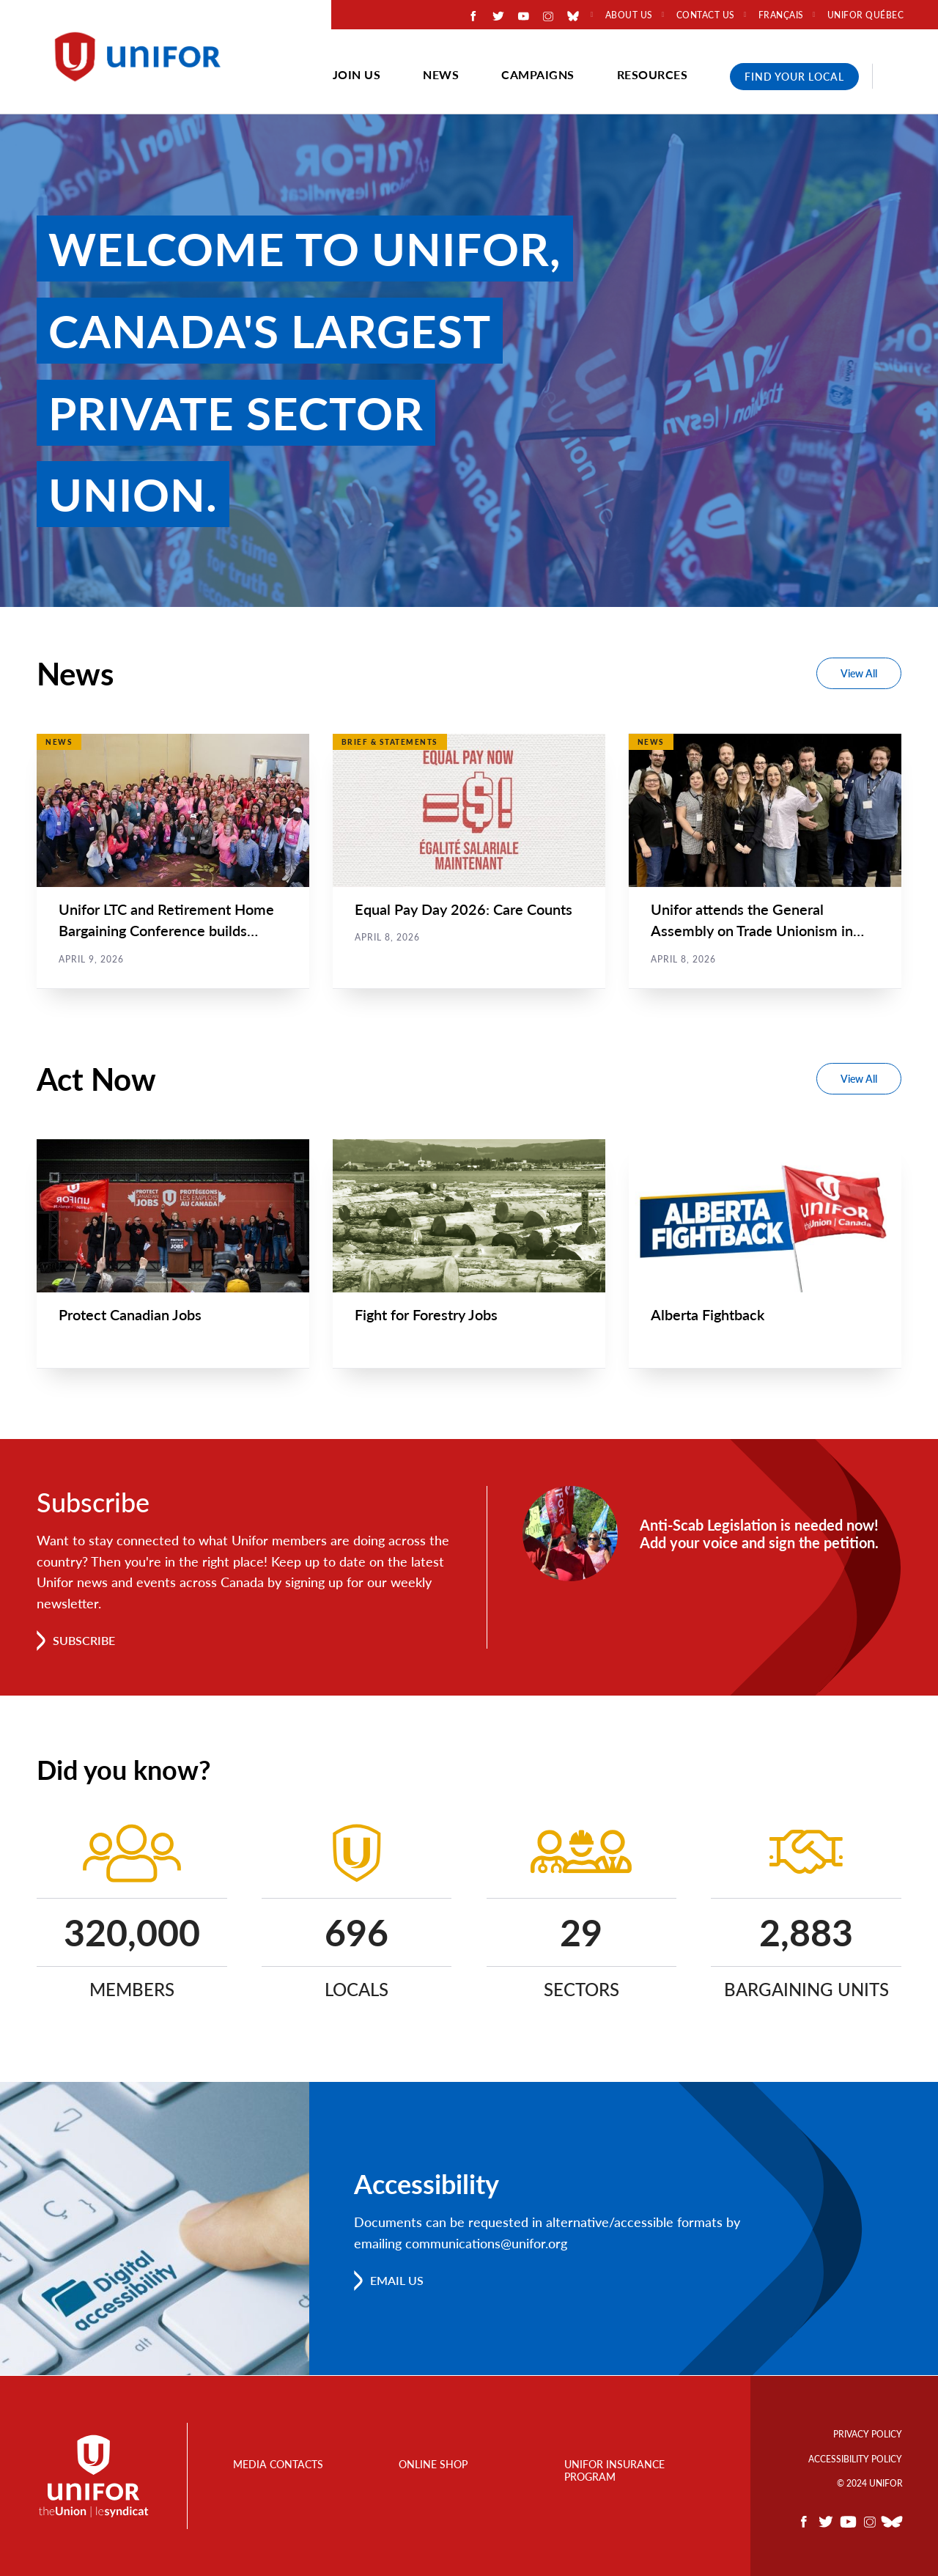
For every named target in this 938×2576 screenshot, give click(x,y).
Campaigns (538, 74)
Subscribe (84, 1641)
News (441, 74)
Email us (397, 2281)
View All (859, 673)
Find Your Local (794, 76)
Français (781, 15)
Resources (652, 74)
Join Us (357, 74)
